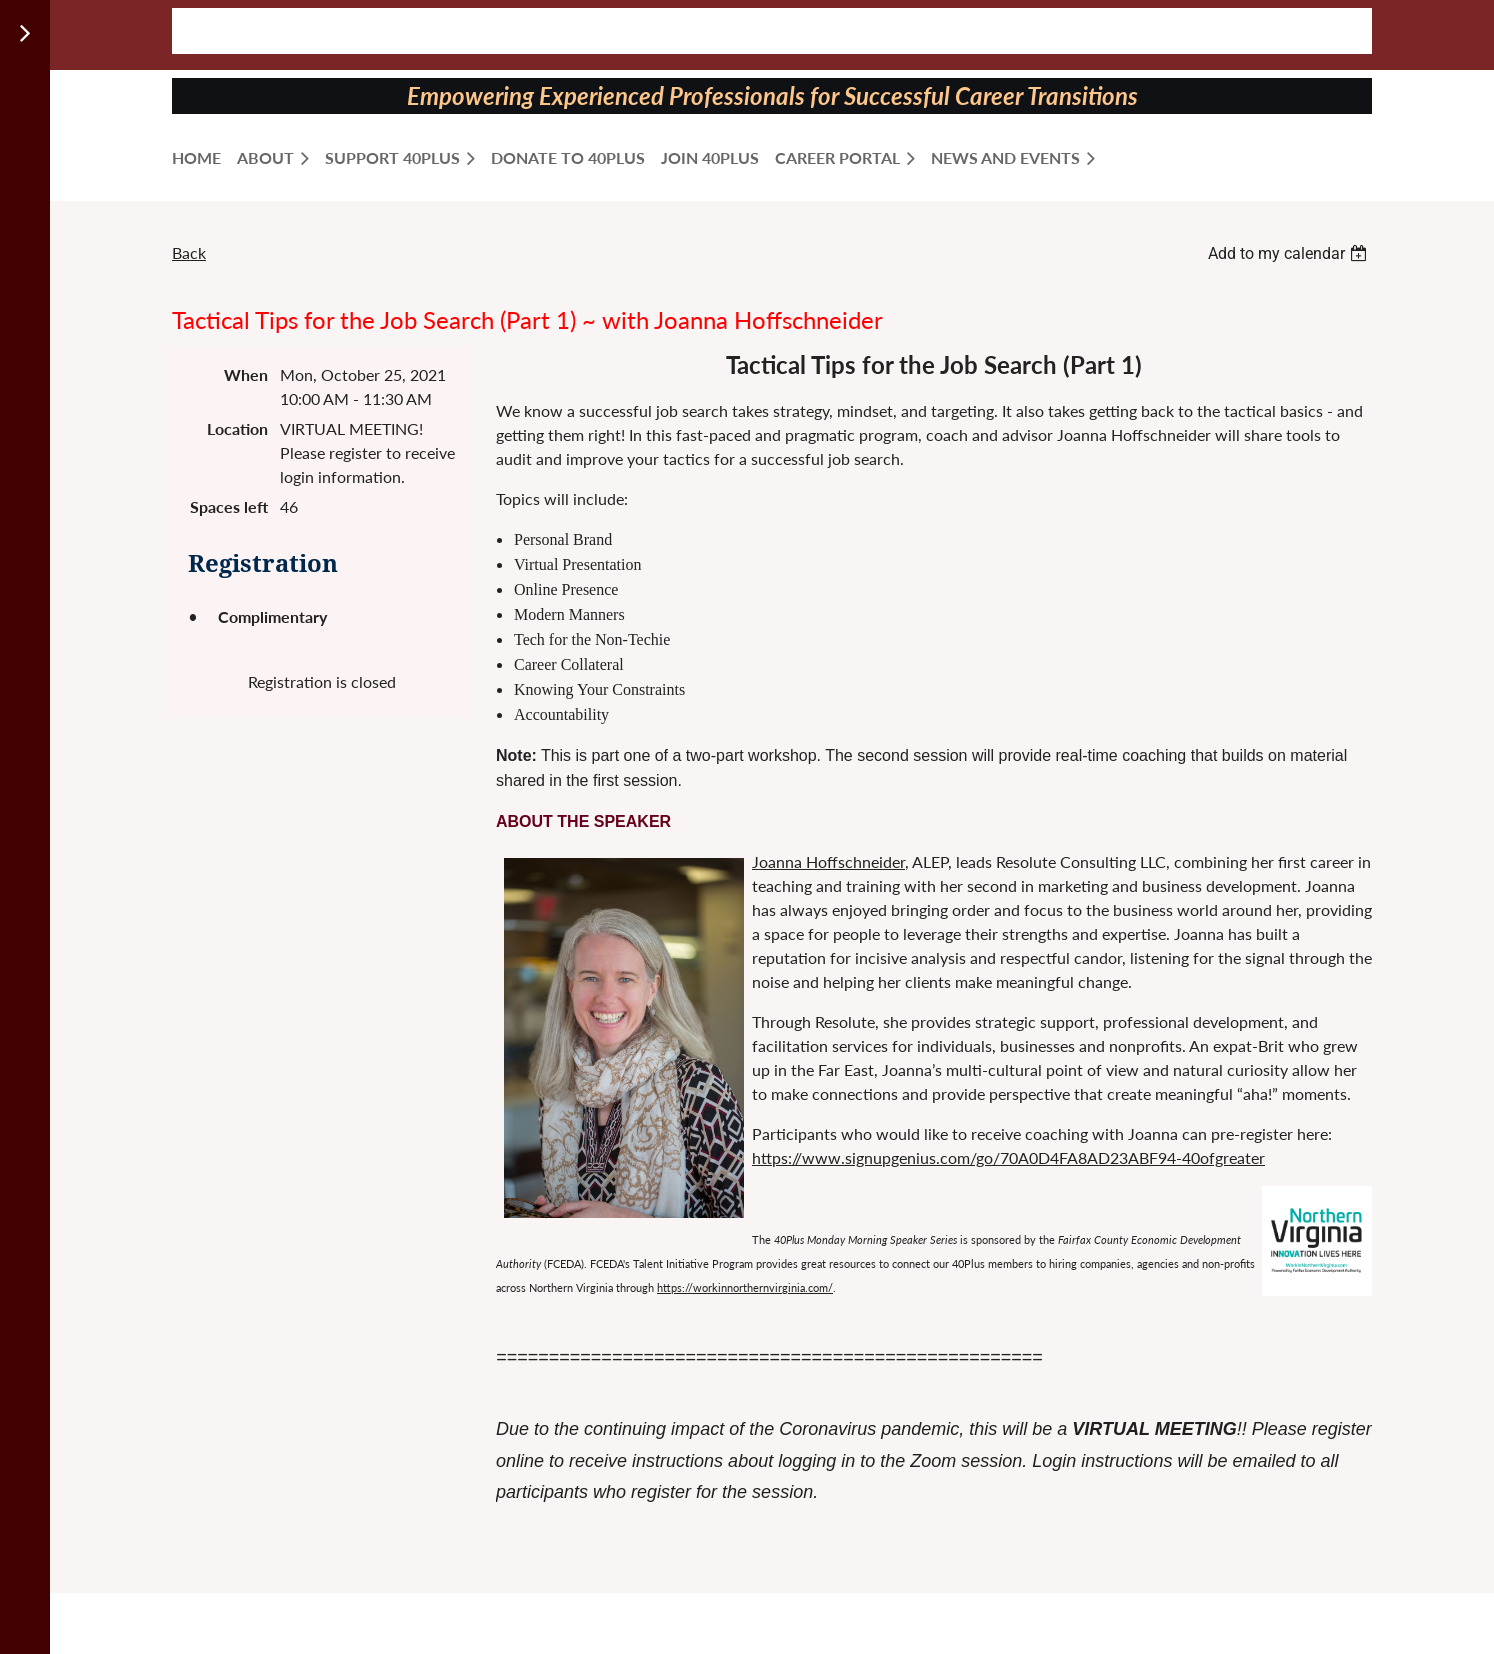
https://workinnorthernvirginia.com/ (745, 1287)
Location (237, 428)
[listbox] (1290, 253)
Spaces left (229, 506)
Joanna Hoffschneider (828, 861)
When (246, 374)
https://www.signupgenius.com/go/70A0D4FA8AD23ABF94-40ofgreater (1008, 1157)
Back (189, 252)
